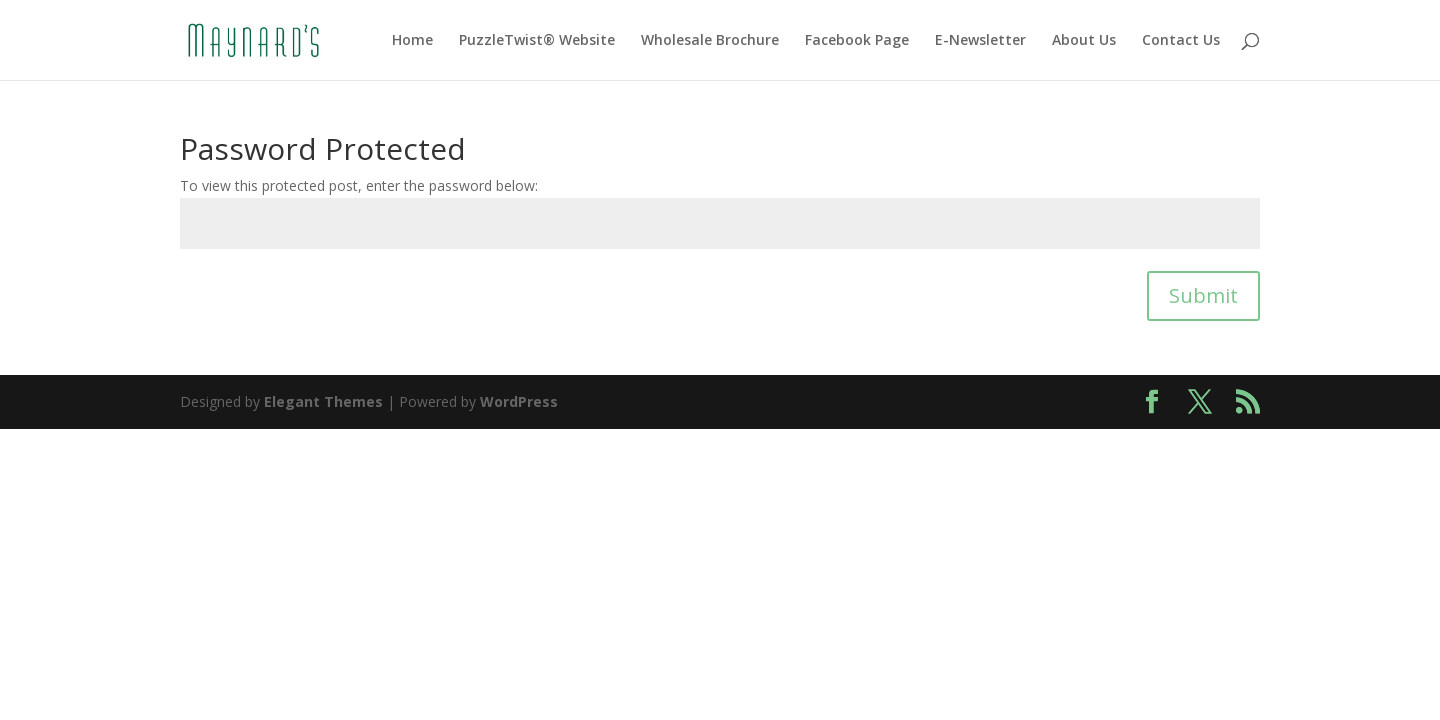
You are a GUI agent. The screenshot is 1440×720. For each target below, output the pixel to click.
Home (412, 41)
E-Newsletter (980, 41)
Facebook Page (857, 41)
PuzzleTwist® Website (537, 41)
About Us (1084, 41)
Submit (1203, 295)
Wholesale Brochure (710, 41)
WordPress (519, 401)
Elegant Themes (323, 401)
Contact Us (1181, 41)
